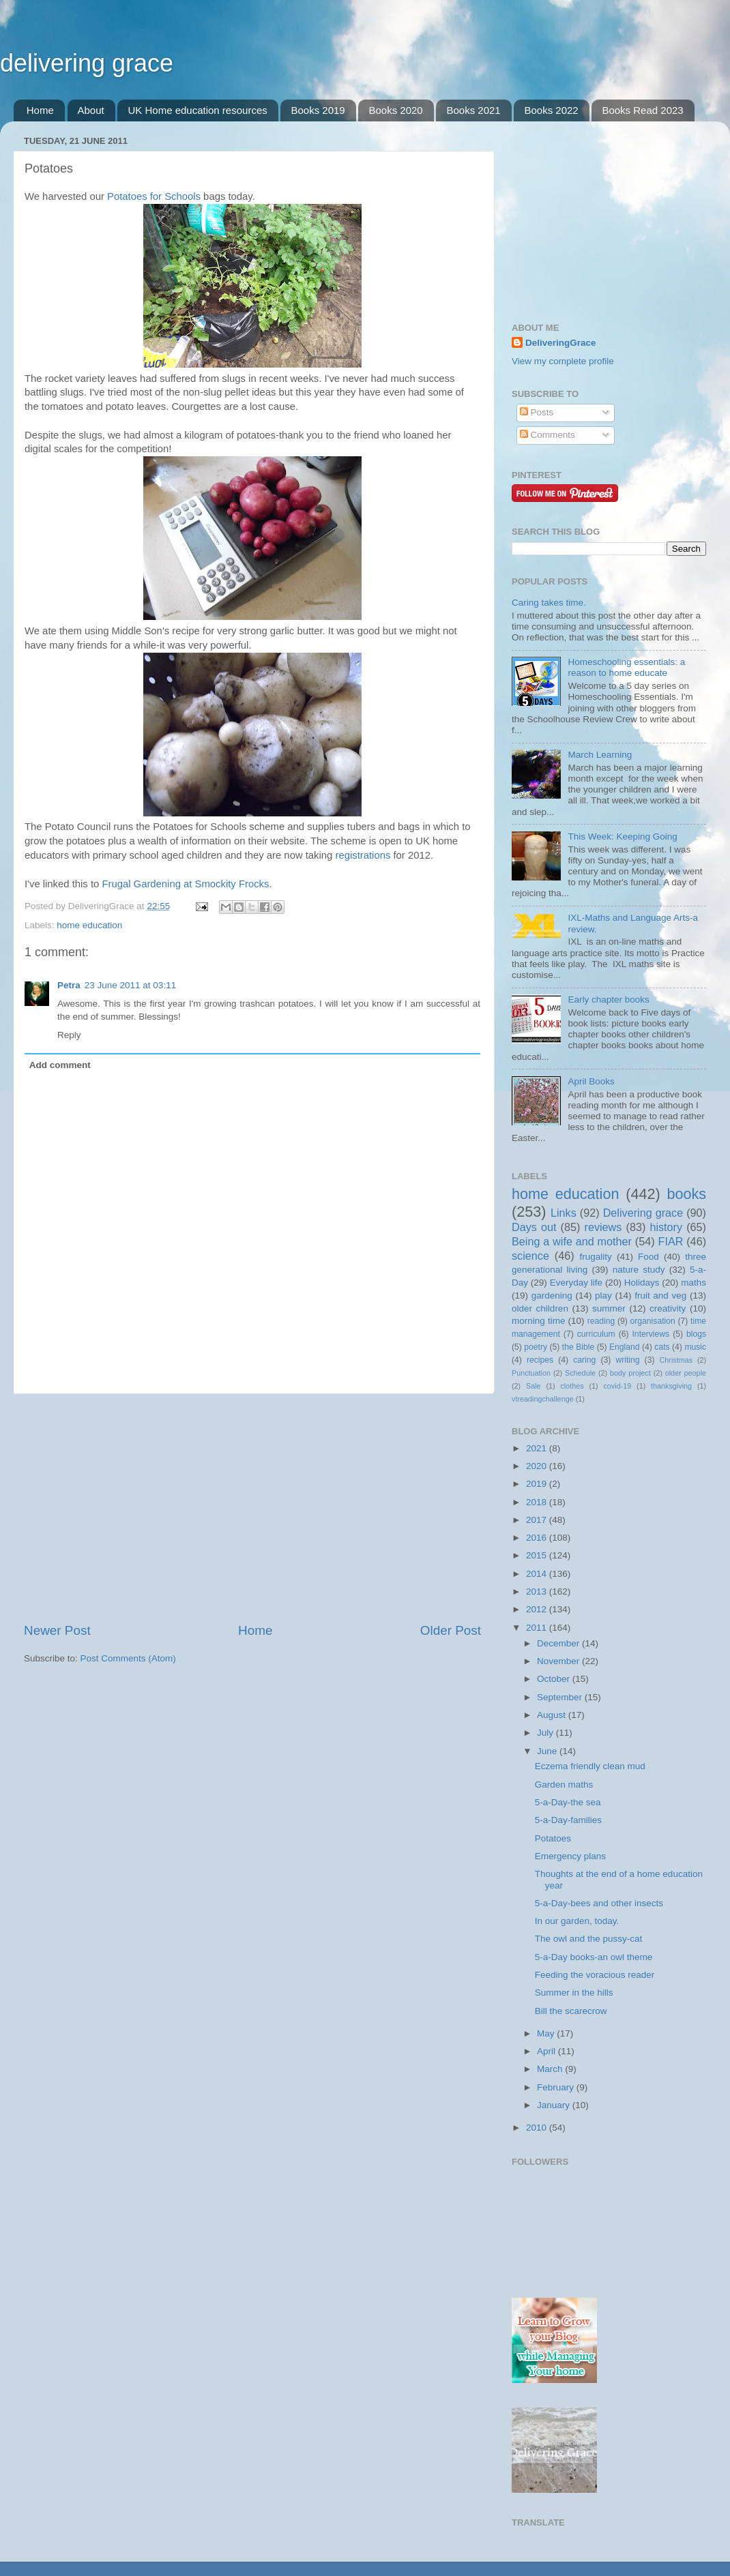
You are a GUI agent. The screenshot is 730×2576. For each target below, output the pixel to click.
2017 (537, 1520)
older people (685, 1373)
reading (601, 1321)
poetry (535, 1347)
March (551, 2069)
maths (693, 1282)
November (559, 1661)
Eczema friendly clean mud (590, 1766)
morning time (538, 1321)
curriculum (596, 1334)
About (91, 110)
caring (584, 1360)
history (665, 1227)
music (695, 1347)
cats (661, 1347)
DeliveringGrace (560, 343)
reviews (603, 1227)
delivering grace (86, 63)
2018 (537, 1502)
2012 (537, 1609)
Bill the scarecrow (571, 2011)
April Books (591, 1081)
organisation (652, 1321)
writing (627, 1360)
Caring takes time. (549, 602)
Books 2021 (473, 110)
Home (40, 110)
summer (609, 1308)
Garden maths (564, 1784)
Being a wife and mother (572, 1241)
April (547, 2051)
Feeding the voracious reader (595, 1975)
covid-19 (617, 1386)
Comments (547, 435)
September (561, 1697)
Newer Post (57, 1630)
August (552, 1715)
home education (89, 925)
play (603, 1295)
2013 (537, 1591)
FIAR (671, 1241)
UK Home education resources (197, 110)
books (686, 1193)
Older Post (450, 1630)
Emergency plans (570, 1856)
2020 (537, 1466)
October (554, 1679)
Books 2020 (395, 110)
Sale (533, 1386)
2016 (537, 1538)
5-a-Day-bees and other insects (599, 1903)
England (624, 1347)
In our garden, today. (577, 1921)
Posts (537, 412)
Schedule (580, 1373)
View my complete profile (563, 361)
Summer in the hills (574, 1992)
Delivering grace (643, 1212)
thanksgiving (671, 1386)
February (556, 2087)
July (546, 1733)
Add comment (60, 1065)
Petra (69, 985)
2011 (537, 1628)
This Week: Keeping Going (622, 836)
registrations (362, 855)
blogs (696, 1334)
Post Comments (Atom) (128, 1658)
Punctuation (531, 1373)
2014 (537, 1574)
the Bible (578, 1347)
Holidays (642, 1282)
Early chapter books (608, 999)
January (554, 2105)
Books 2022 (551, 110)
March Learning (600, 755)
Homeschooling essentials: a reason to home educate (626, 667)
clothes (571, 1386)
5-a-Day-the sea (568, 1802)
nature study (639, 1269)
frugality (596, 1257)
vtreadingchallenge (543, 1399)
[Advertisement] (252, 1507)
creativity (667, 1308)
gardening (551, 1295)
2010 (537, 2127)
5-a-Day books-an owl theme (594, 1957)
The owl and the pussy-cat (589, 1939)
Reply (69, 1035)
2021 (537, 1448)
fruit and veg (660, 1295)
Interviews (651, 1334)
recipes (540, 1360)
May (547, 2033)
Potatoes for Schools (154, 196)
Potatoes (553, 1838)
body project (630, 1373)
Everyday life (576, 1282)
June (548, 1751)
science (530, 1255)
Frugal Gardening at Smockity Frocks (185, 883)
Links (563, 1212)
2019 (537, 1484)
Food (648, 1257)
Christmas (676, 1360)
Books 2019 (318, 110)
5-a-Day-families (568, 1820)
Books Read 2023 (642, 110)
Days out (534, 1227)
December (559, 1643)
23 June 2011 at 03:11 (130, 985)
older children (540, 1308)
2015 (537, 1555)
